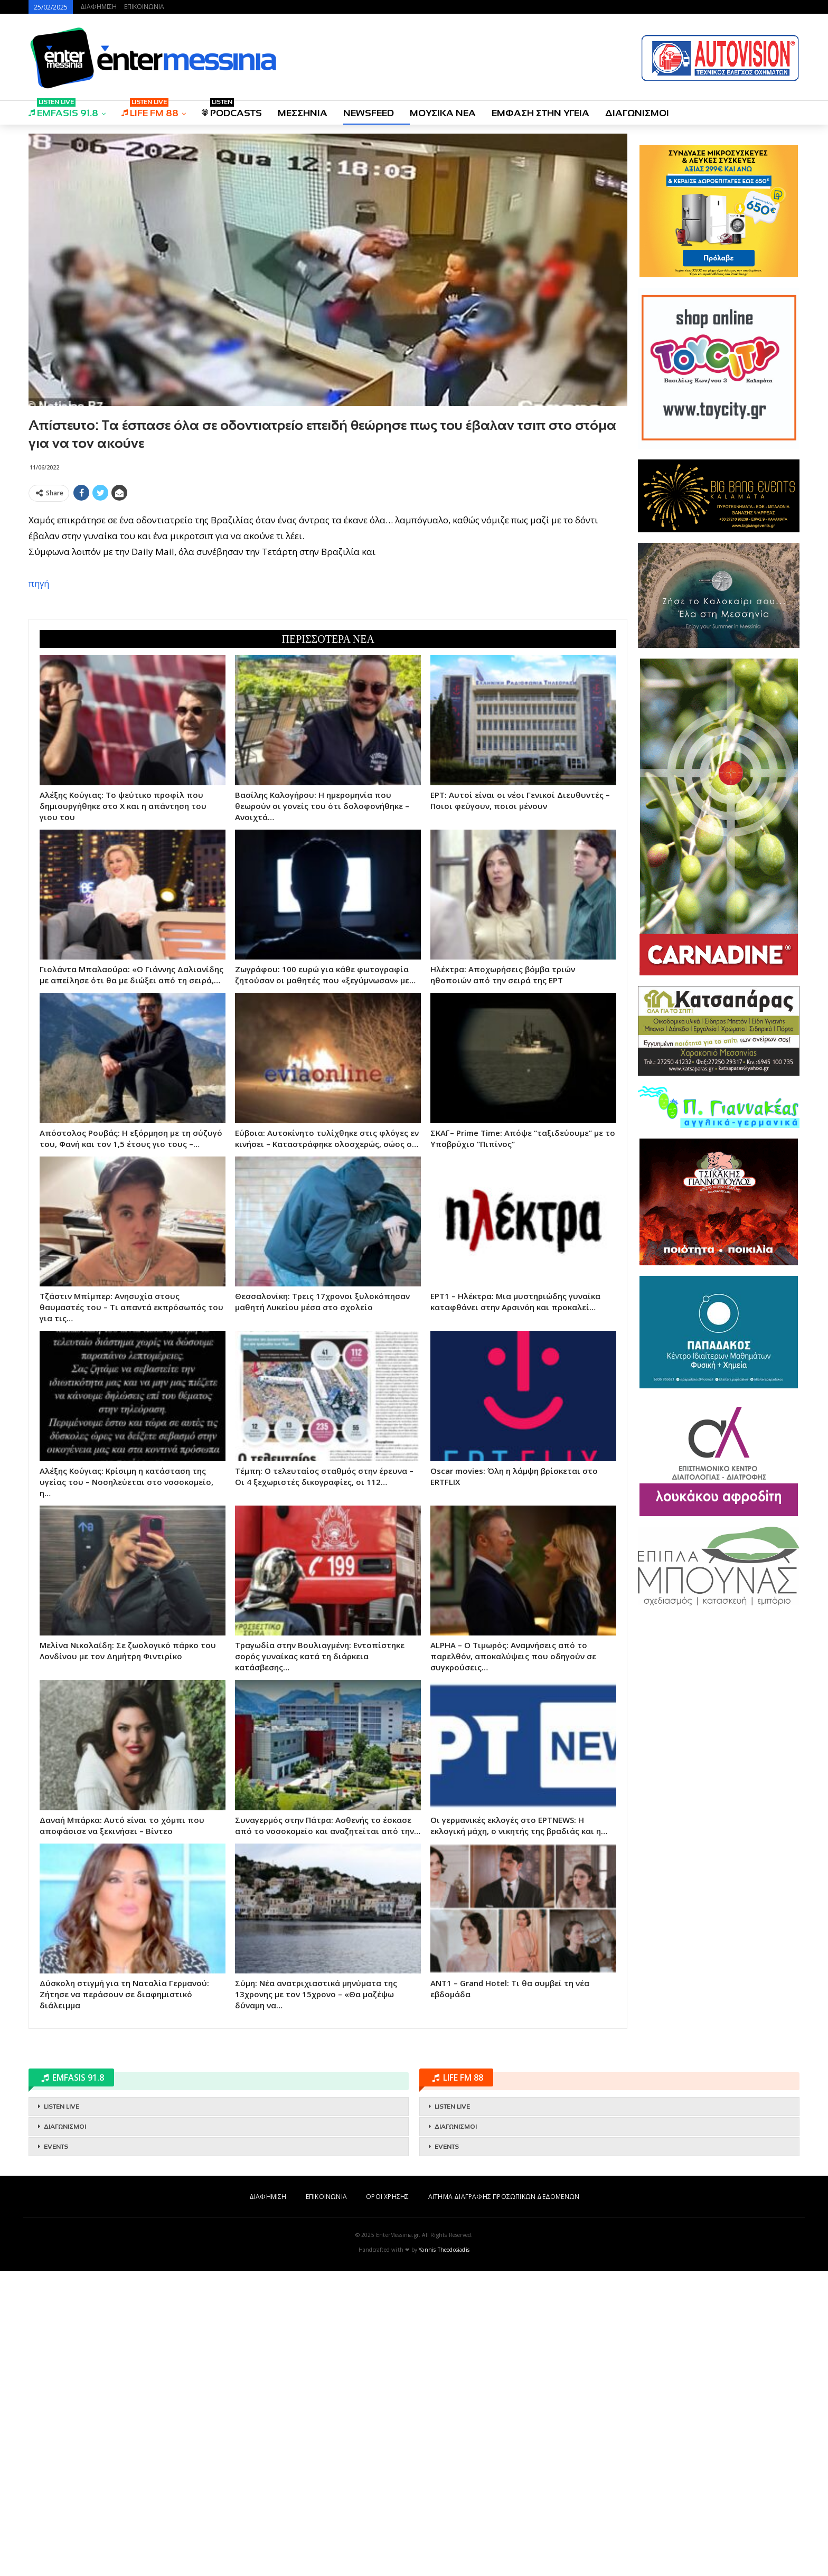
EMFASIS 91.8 (63, 109)
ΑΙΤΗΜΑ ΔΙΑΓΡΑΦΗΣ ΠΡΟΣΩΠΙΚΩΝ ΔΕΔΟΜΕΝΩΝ (503, 2196)
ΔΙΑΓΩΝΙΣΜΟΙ (637, 113)
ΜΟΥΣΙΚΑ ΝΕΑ (443, 113)
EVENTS (56, 2146)
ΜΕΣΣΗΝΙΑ (302, 113)
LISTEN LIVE (61, 2106)
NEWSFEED (368, 113)
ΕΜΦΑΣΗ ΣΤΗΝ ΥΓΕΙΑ (540, 113)
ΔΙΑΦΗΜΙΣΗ (98, 6)
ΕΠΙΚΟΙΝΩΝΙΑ (144, 6)
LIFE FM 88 (149, 109)
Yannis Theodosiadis (444, 2249)
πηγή (39, 583)
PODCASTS (232, 109)
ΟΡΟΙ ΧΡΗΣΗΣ (387, 2196)
